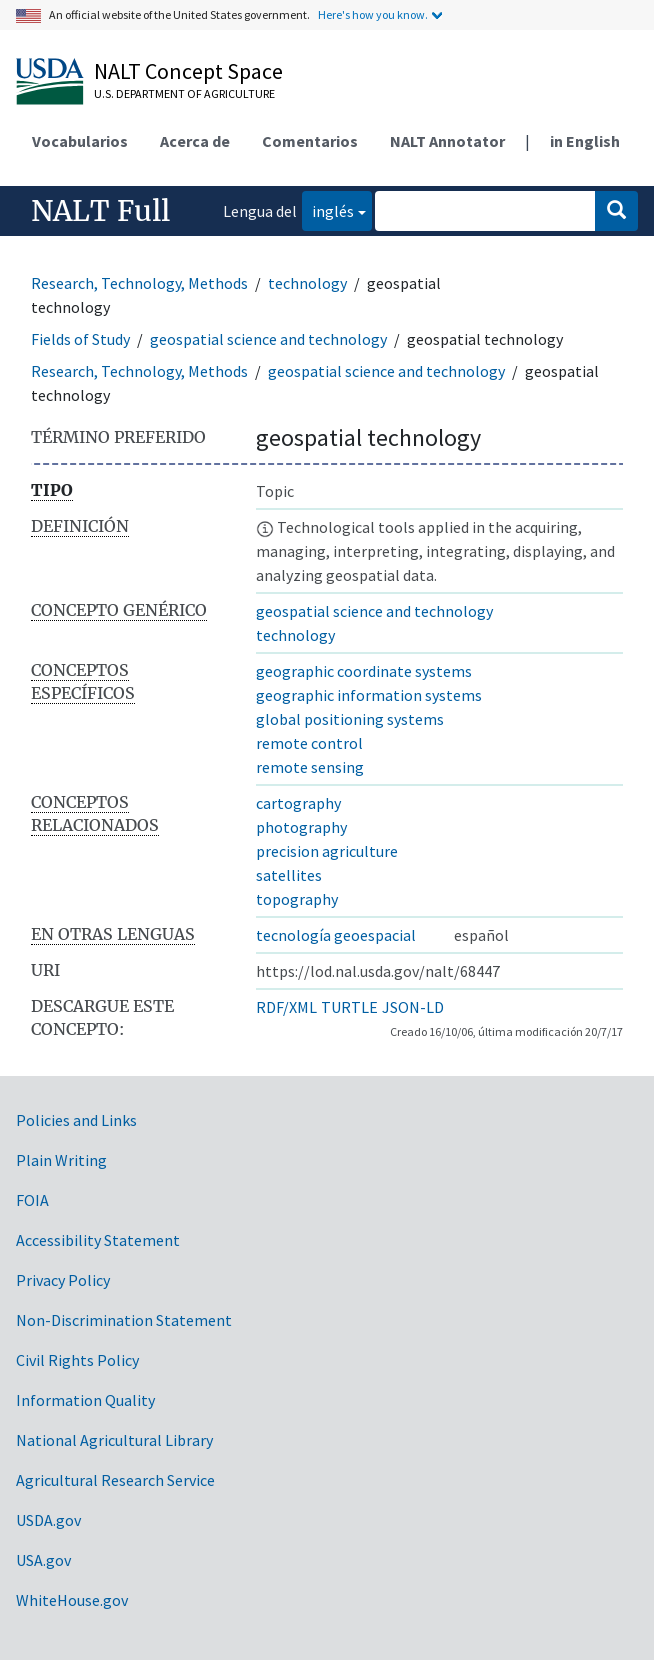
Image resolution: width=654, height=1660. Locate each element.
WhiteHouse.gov (72, 1600)
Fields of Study (80, 339)
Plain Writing (61, 1160)
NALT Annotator (447, 141)
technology (307, 283)
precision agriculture (327, 851)
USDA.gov (48, 1520)
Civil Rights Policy (77, 1360)
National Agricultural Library (114, 1440)
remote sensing (310, 767)
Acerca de (195, 141)
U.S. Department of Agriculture (184, 93)
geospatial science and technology (268, 339)
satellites (289, 875)
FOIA (32, 1200)
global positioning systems (350, 719)
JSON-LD (413, 1007)
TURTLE (349, 1007)
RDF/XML (286, 1007)
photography (301, 827)
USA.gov (43, 1560)
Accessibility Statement (98, 1240)
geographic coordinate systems (364, 671)
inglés (328, 209)
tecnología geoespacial (336, 935)
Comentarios (310, 141)
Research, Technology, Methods (139, 283)
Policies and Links (76, 1120)
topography (297, 899)
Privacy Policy (63, 1280)
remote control (309, 743)
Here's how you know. (373, 14)
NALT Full (100, 211)
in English (585, 141)
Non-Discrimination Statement (124, 1320)
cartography (298, 803)
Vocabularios (80, 141)
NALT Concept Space (188, 71)
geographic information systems (369, 695)
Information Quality (85, 1400)
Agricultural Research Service (115, 1480)
